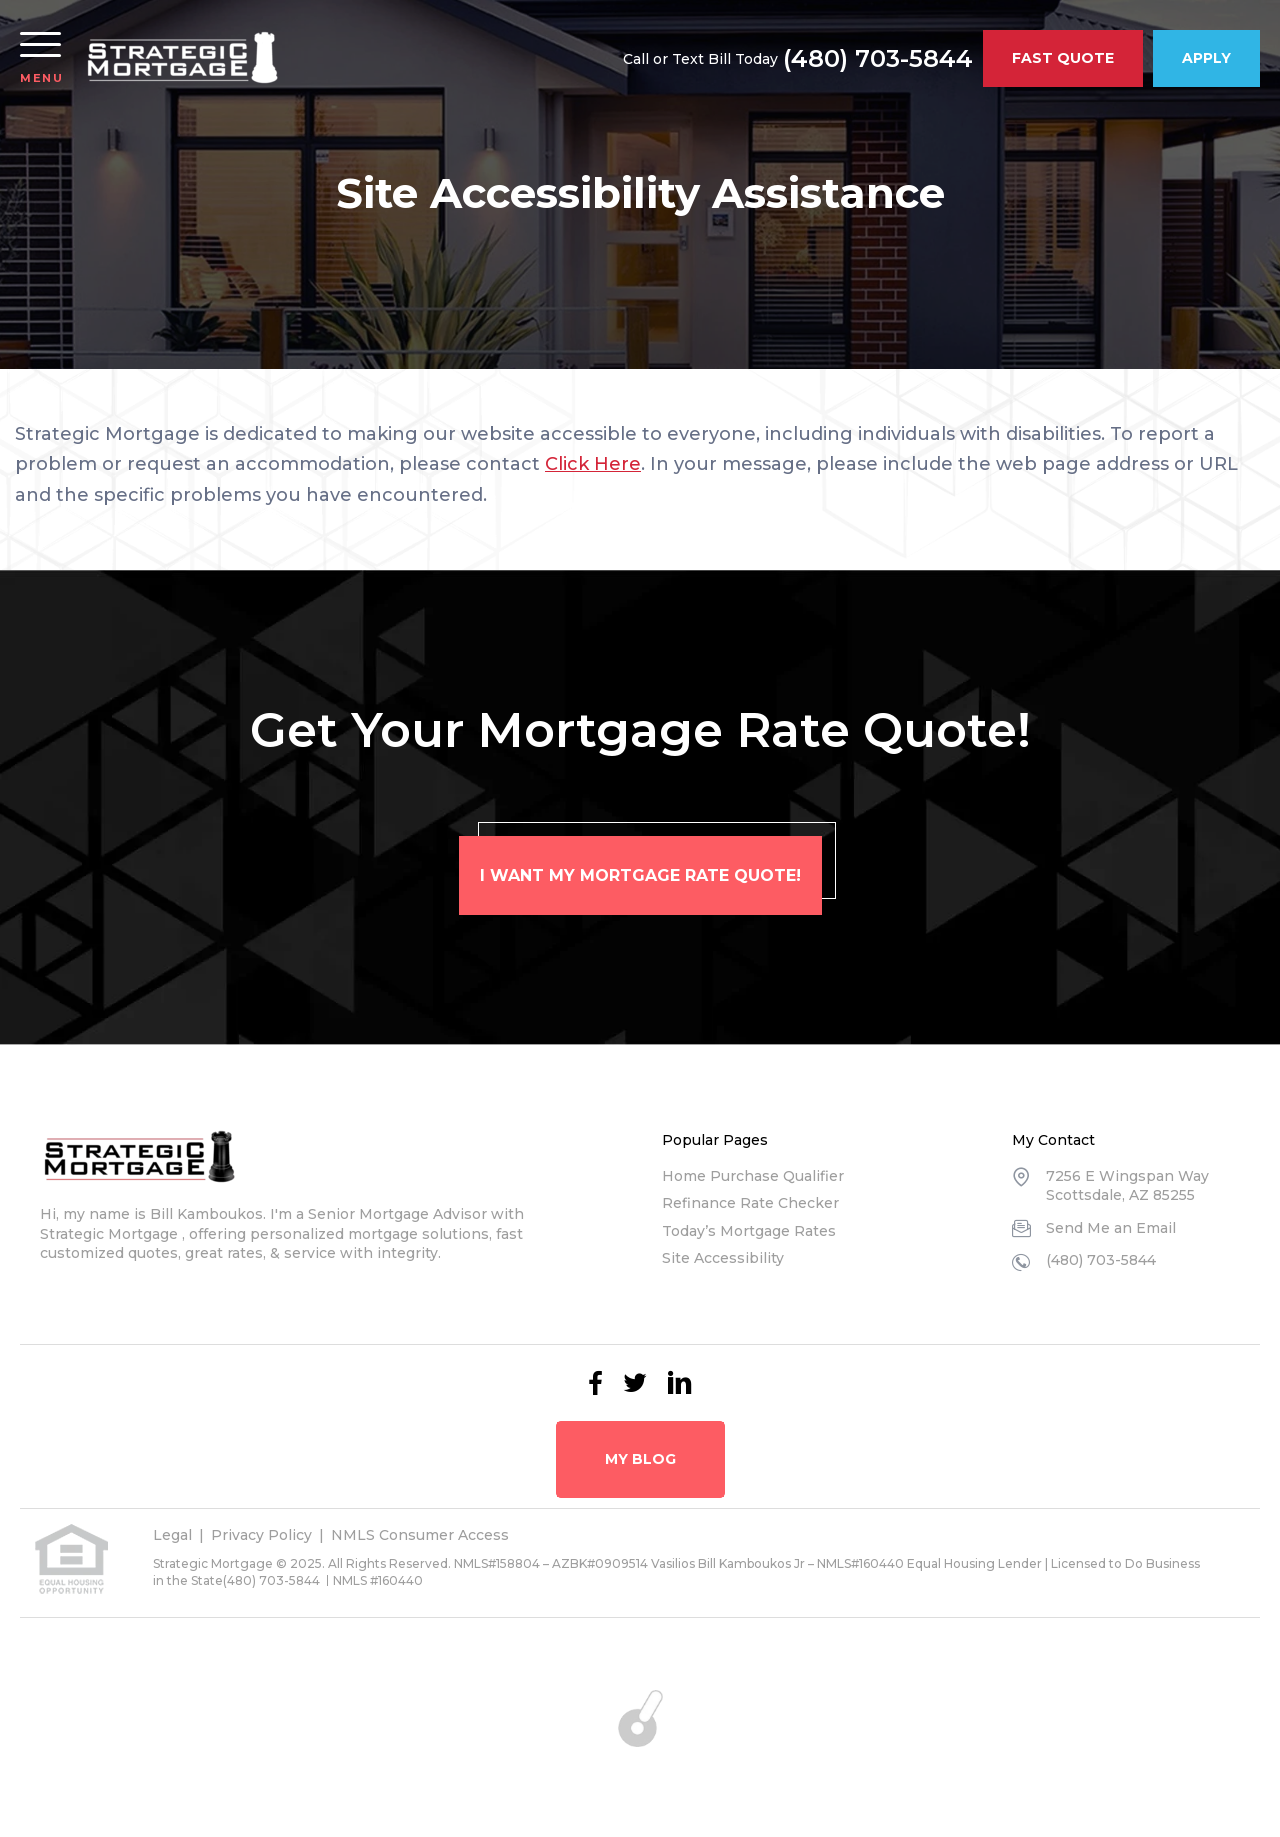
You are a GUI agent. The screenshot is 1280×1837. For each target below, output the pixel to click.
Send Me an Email (1111, 1228)
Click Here (593, 464)
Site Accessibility (723, 1258)
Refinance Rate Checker (750, 1203)
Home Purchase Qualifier (753, 1176)
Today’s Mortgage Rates (749, 1231)
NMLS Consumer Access (420, 1535)
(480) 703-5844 (878, 59)
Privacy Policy (261, 1535)
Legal (172, 1535)
